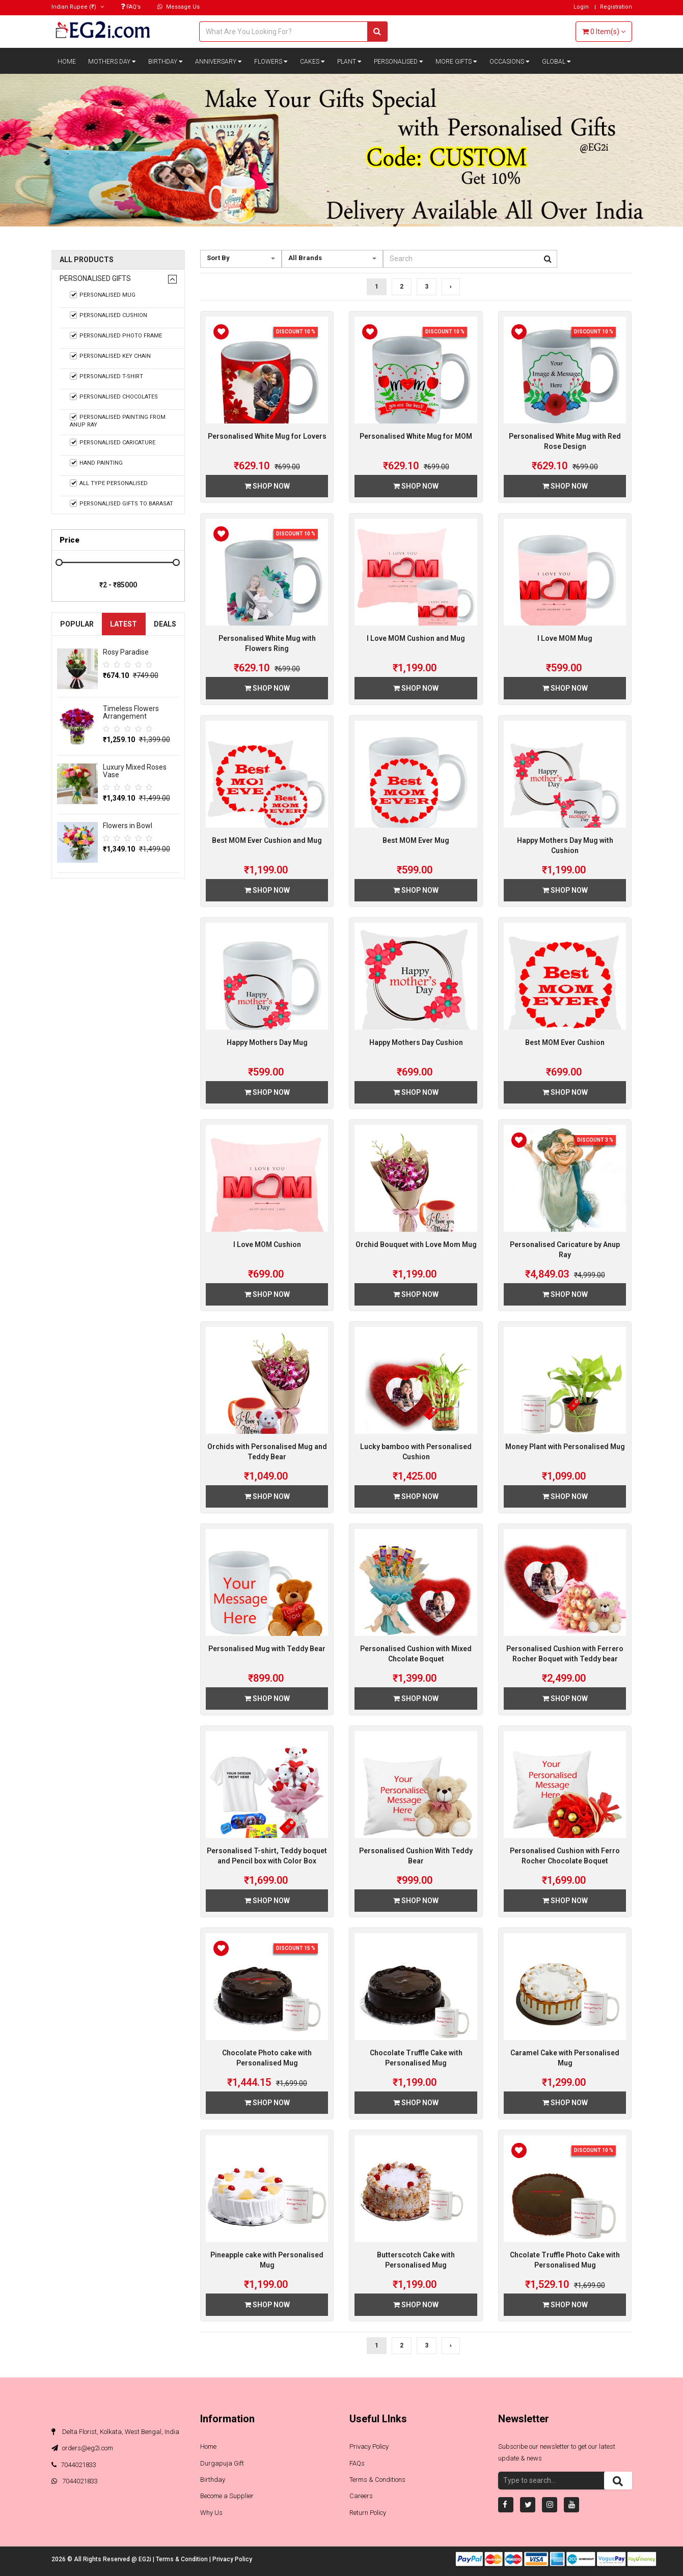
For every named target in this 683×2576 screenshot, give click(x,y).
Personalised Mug (103, 294)
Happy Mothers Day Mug (267, 1042)
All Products (87, 260)
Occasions (509, 61)
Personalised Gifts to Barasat (122, 503)
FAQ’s (131, 7)
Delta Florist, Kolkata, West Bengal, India (115, 2432)
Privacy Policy (369, 2446)
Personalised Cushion (109, 315)
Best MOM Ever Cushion (565, 1042)
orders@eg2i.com (82, 2448)
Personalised (398, 61)
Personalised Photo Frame (116, 335)
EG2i (146, 2559)
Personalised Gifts (95, 278)
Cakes (312, 61)
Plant (349, 61)
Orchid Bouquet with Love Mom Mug (416, 1244)
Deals (165, 624)
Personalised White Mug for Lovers (267, 436)
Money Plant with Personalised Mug (565, 1446)
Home (67, 61)
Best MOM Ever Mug (416, 840)
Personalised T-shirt (107, 376)
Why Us (211, 2512)
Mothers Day (112, 61)
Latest (123, 624)
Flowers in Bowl (127, 826)
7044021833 (73, 2465)
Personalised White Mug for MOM (416, 436)
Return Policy (367, 2512)
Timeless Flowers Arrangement (131, 712)
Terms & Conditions (377, 2479)
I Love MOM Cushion (267, 1244)
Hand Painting (96, 462)
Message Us (178, 7)
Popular (77, 624)
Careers (361, 2496)
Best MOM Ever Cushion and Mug (267, 840)
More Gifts (456, 61)
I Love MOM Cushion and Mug (416, 638)
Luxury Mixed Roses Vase (135, 771)
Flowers (271, 61)
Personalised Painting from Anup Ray (118, 420)
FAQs (357, 2463)
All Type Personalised (109, 483)
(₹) (77, 7)
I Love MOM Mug (564, 638)
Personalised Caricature (113, 442)
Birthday (165, 61)
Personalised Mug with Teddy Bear (266, 1649)
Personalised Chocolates (114, 396)
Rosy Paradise (126, 652)
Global (556, 61)
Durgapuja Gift (222, 2463)
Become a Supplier (227, 2496)
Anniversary (218, 61)
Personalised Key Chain (110, 355)
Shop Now (267, 486)
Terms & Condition (182, 2559)
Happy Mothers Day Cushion (416, 1042)
